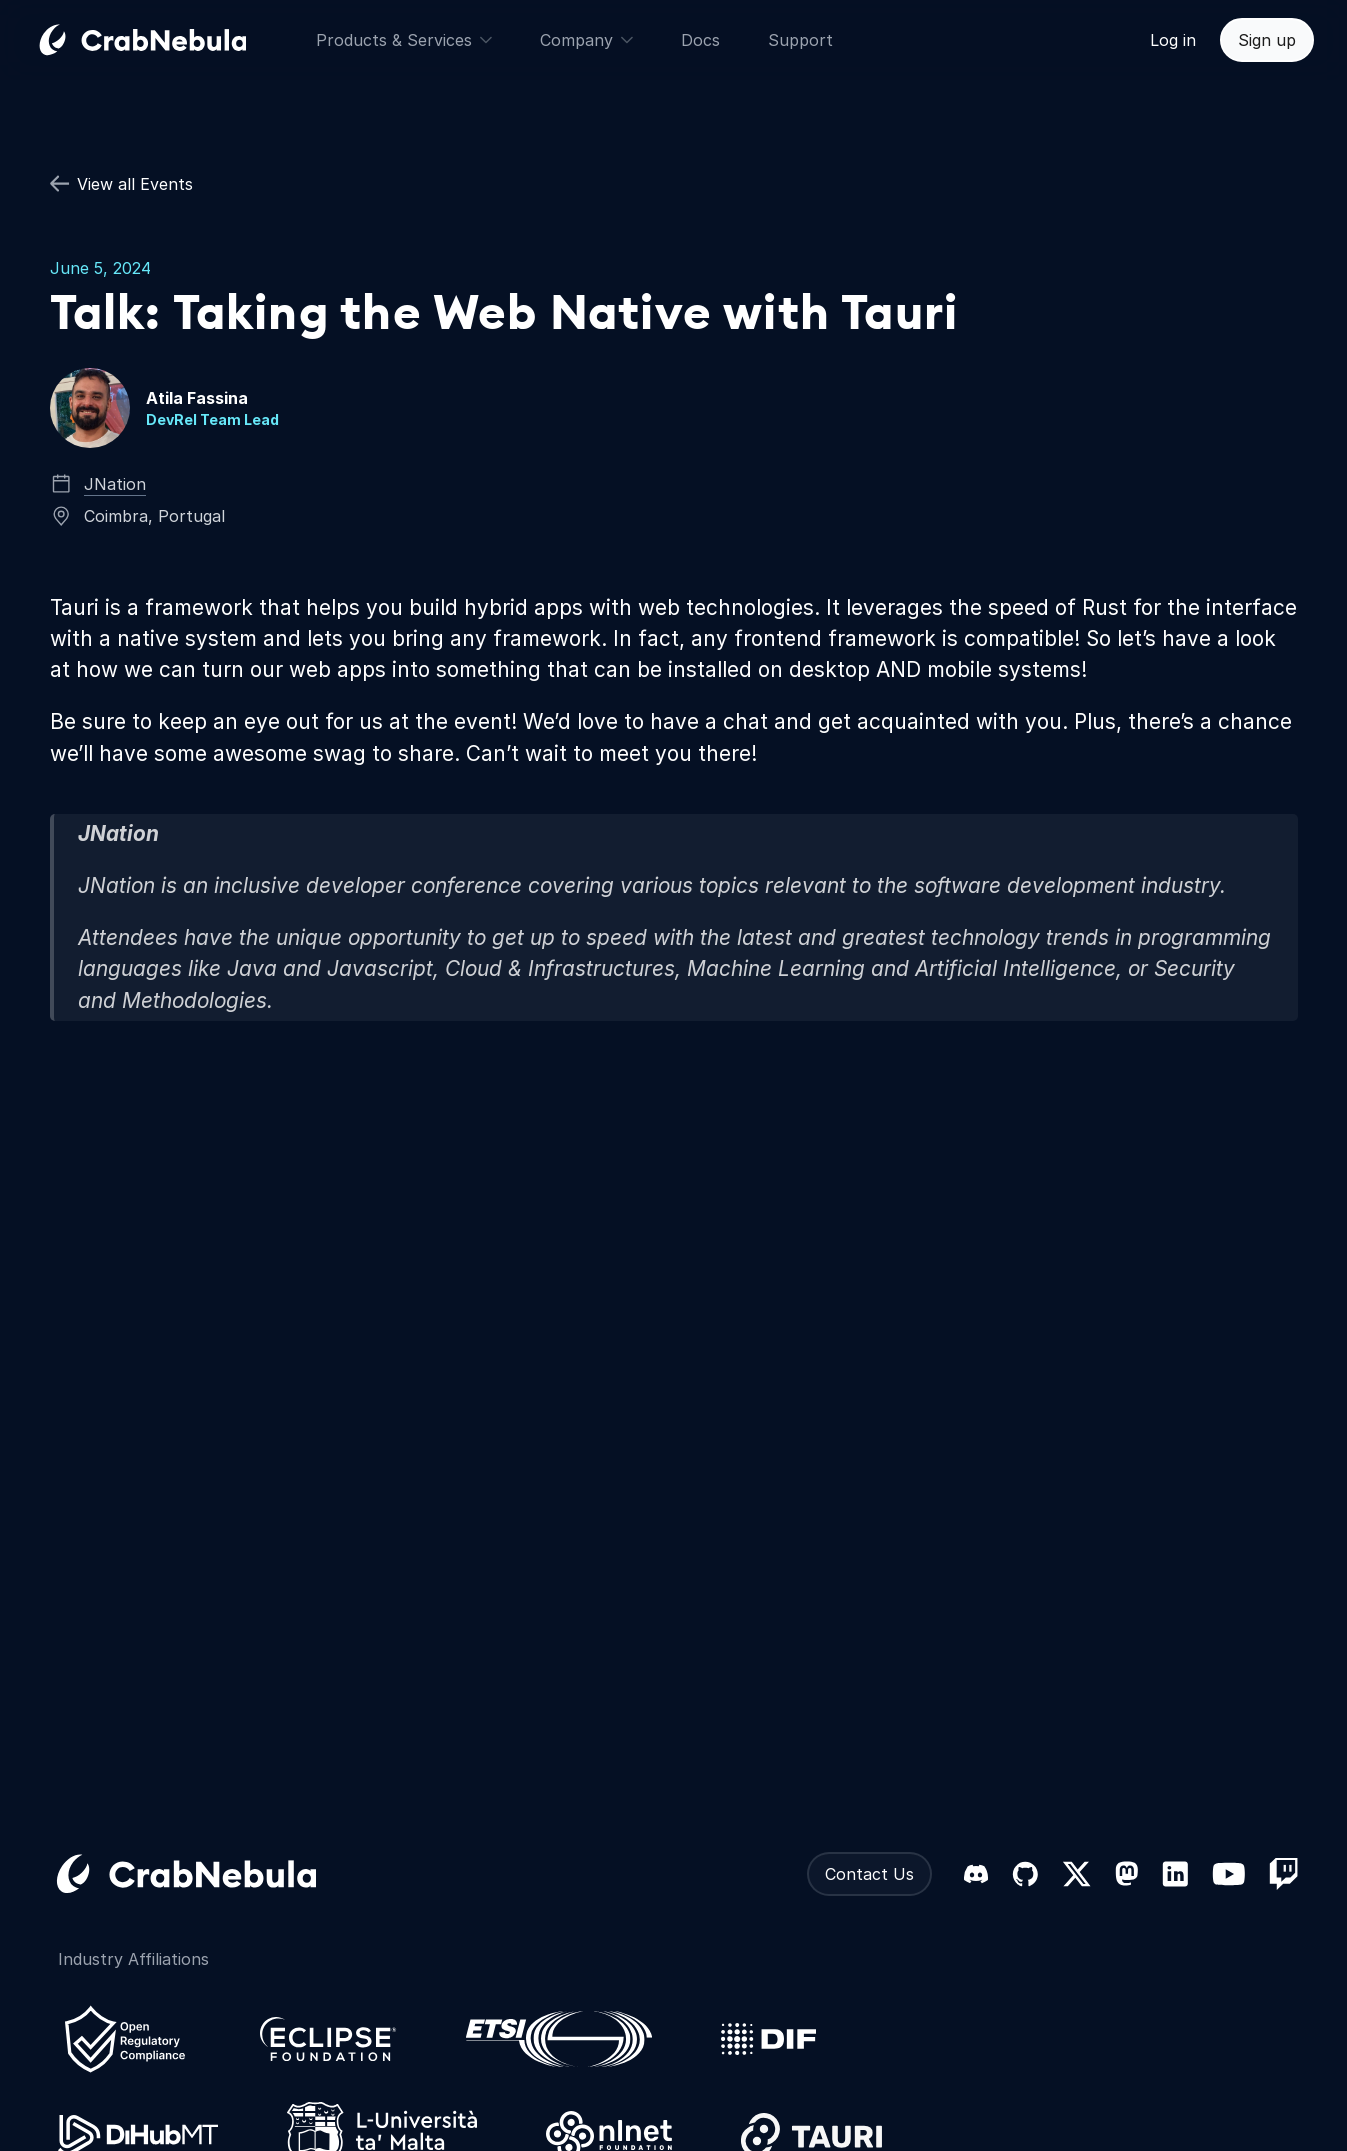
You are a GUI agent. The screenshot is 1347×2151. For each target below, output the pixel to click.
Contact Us (869, 1874)
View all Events (121, 184)
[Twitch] (1283, 1874)
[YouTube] (1228, 1874)
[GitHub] (1025, 1874)
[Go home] (167, 40)
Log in (1173, 40)
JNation (115, 484)
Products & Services (404, 40)
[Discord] (976, 1874)
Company (586, 40)
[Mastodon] (1126, 1873)
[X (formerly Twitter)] (1076, 1874)
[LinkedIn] (1175, 1874)
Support (800, 40)
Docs (700, 40)
